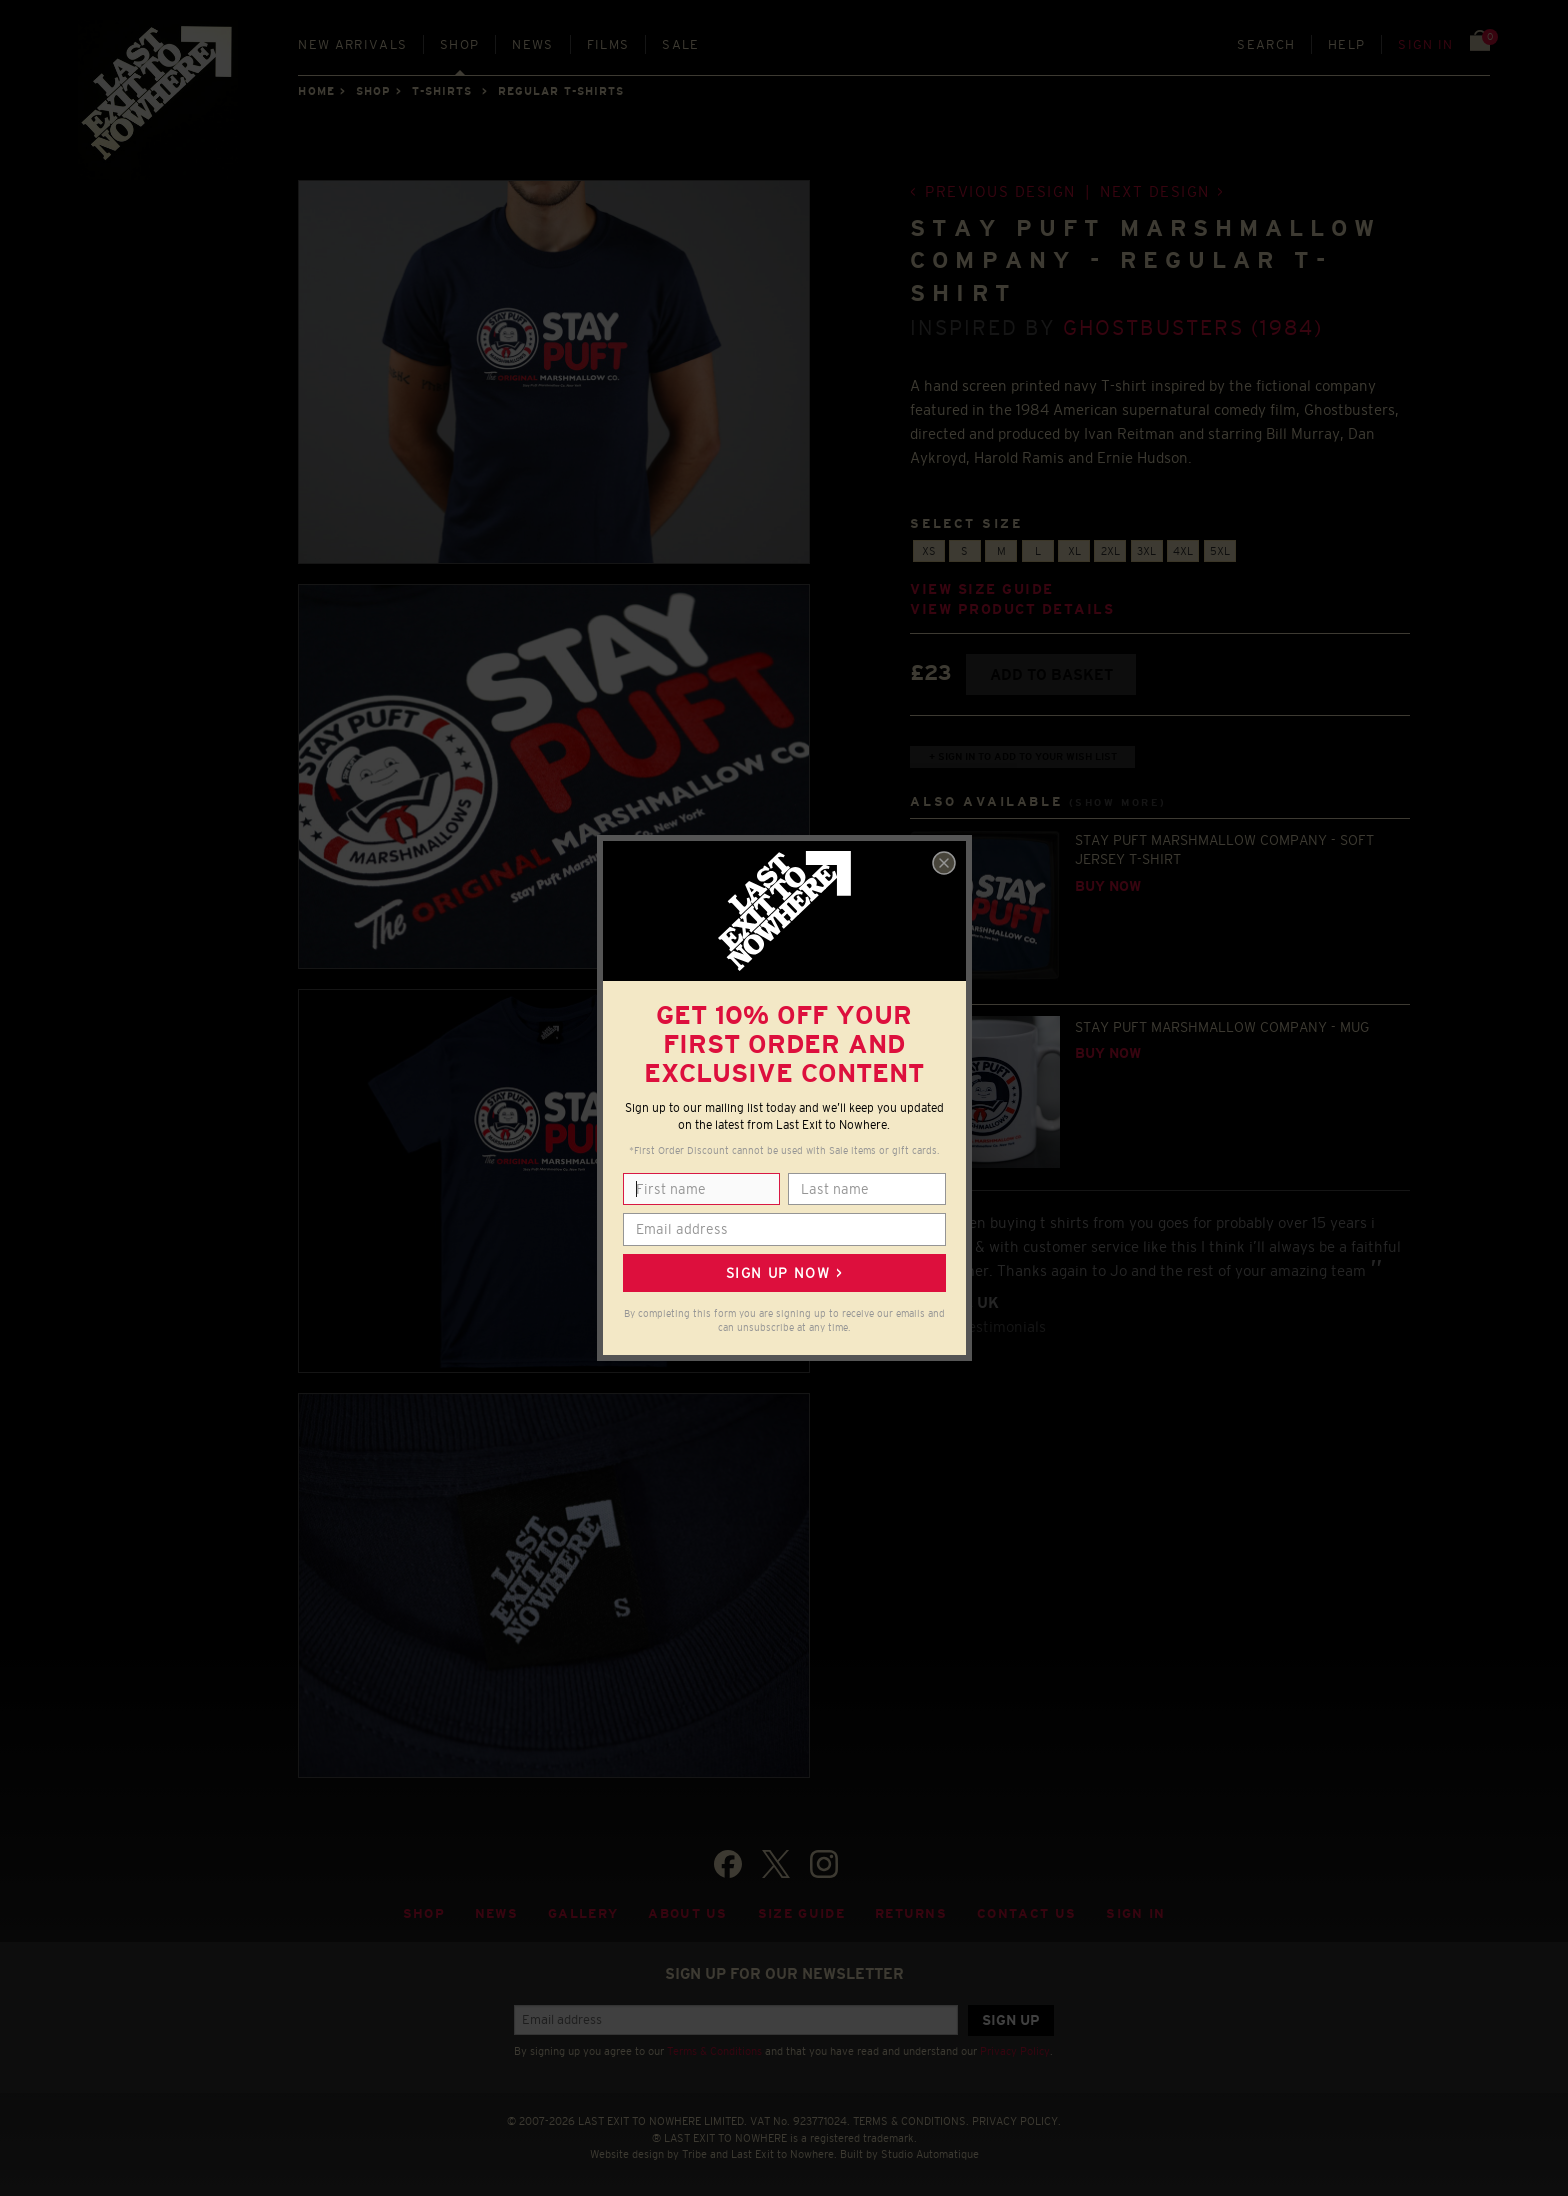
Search (1266, 44)
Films (608, 44)
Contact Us (1026, 1913)
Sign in (1425, 44)
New (352, 44)
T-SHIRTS (442, 91)
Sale (680, 44)
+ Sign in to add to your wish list (1023, 756)
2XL (1110, 551)
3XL (1146, 551)
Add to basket (1051, 674)
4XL (1183, 551)
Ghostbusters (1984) (1193, 327)
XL (1074, 551)
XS (929, 551)
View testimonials (985, 1326)
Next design (1155, 191)
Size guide (801, 1913)
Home (316, 91)
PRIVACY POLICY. (1016, 2121)
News (532, 44)
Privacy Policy (1015, 2051)
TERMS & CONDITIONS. (911, 2121)
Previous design (1000, 191)
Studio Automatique (930, 2154)
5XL (1220, 551)
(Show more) (1118, 802)
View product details (1012, 609)
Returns (911, 1913)
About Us (688, 1913)
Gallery (583, 1913)
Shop (459, 44)
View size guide (982, 589)
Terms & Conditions (714, 2051)
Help (1346, 44)
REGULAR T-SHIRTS (561, 91)
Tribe (694, 2154)
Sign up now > (784, 1273)
